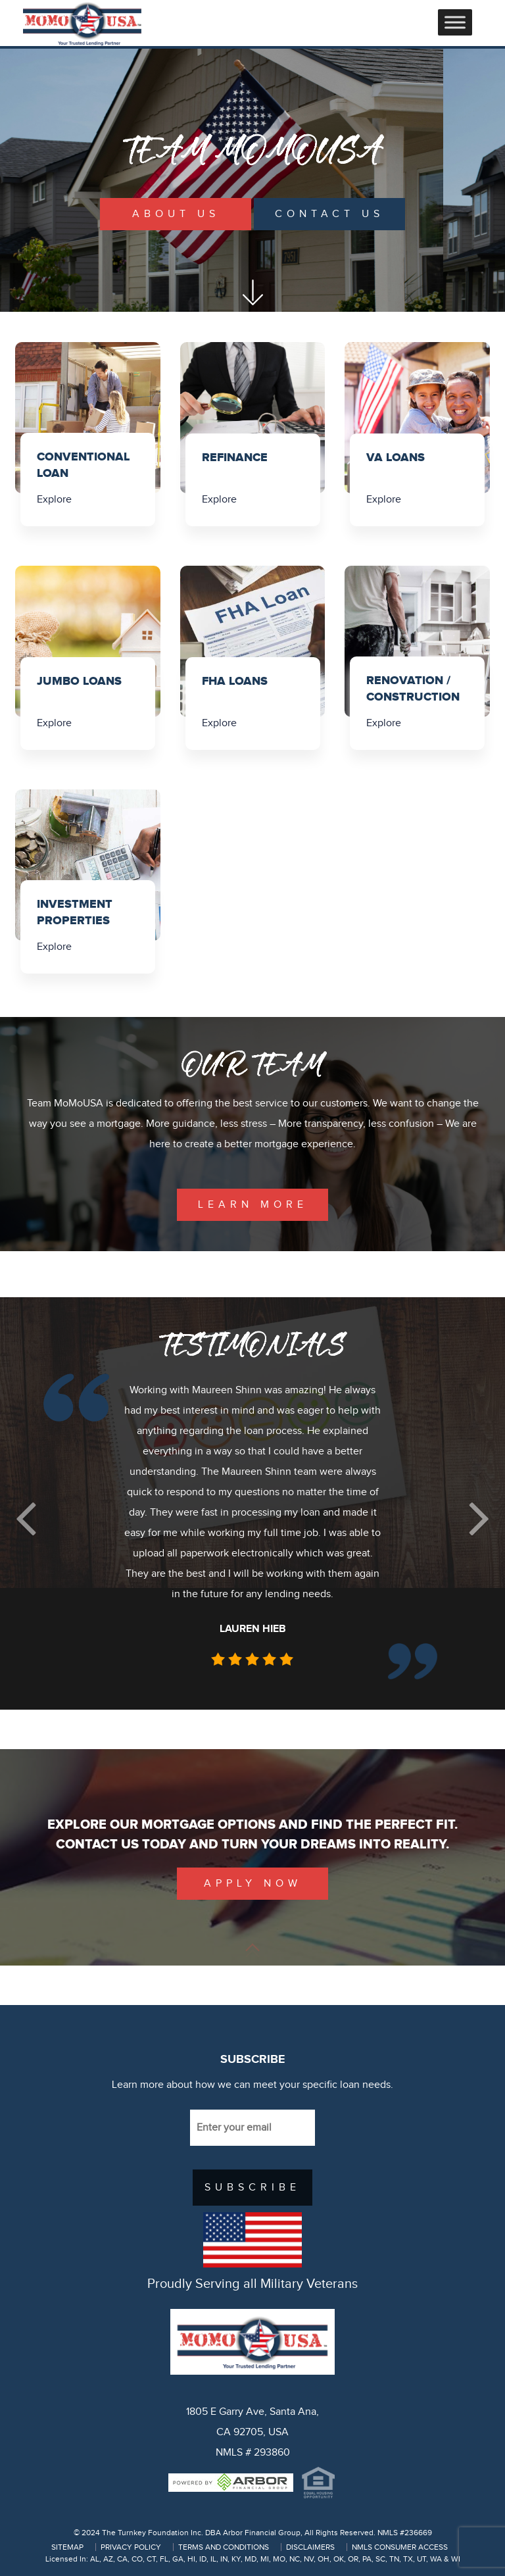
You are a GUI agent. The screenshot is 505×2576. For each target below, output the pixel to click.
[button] (25, 1519)
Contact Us (329, 214)
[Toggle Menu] (455, 22)
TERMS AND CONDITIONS (223, 2547)
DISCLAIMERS (310, 2547)
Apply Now (253, 1883)
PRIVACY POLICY (131, 2547)
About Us (176, 214)
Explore (54, 499)
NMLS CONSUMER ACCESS (400, 2547)
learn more (253, 1205)
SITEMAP (67, 2547)
